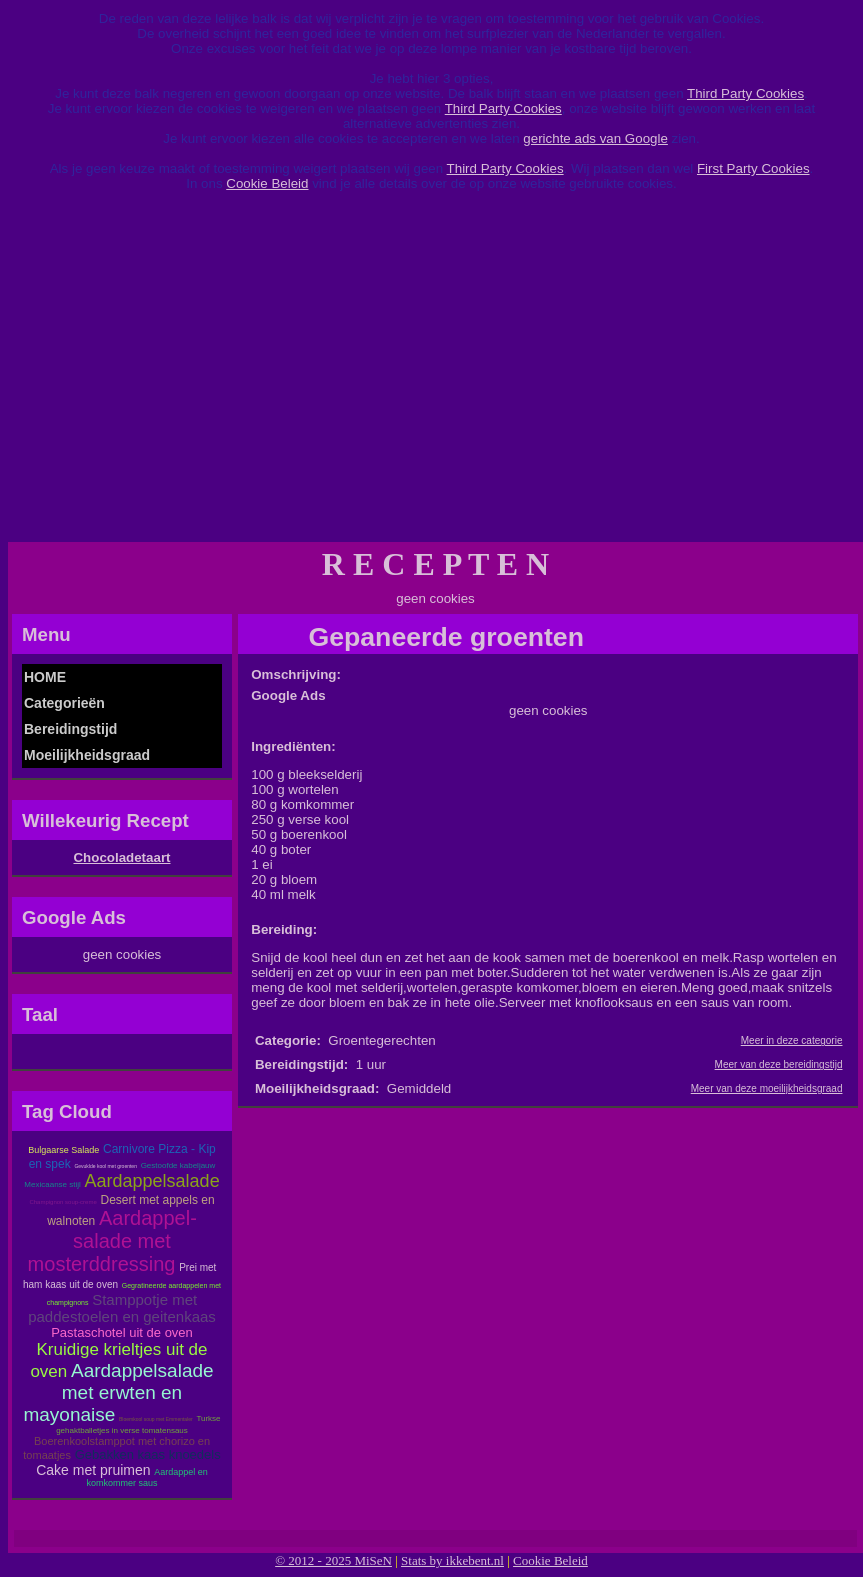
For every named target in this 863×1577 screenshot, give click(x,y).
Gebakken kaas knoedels (148, 1454)
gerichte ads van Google (595, 138)
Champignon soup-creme (62, 1202)
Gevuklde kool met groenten (105, 1166)
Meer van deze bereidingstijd (779, 1064)
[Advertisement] (432, 374)
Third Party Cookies (745, 93)
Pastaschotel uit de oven (122, 1332)
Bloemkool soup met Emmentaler (156, 1419)
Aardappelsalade (152, 1181)
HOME (45, 677)
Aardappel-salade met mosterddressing (112, 1241)
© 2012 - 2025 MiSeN (333, 1560)
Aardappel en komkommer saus (146, 1477)
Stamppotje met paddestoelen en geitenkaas (122, 1308)
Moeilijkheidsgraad (87, 755)
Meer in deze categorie (792, 1040)
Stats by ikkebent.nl (452, 1560)
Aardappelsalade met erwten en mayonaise (118, 1392)
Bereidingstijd (70, 729)
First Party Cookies (753, 168)
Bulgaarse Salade (63, 1150)
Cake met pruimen (93, 1470)
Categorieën (64, 703)
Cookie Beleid (267, 183)
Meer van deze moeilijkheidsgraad (767, 1088)
